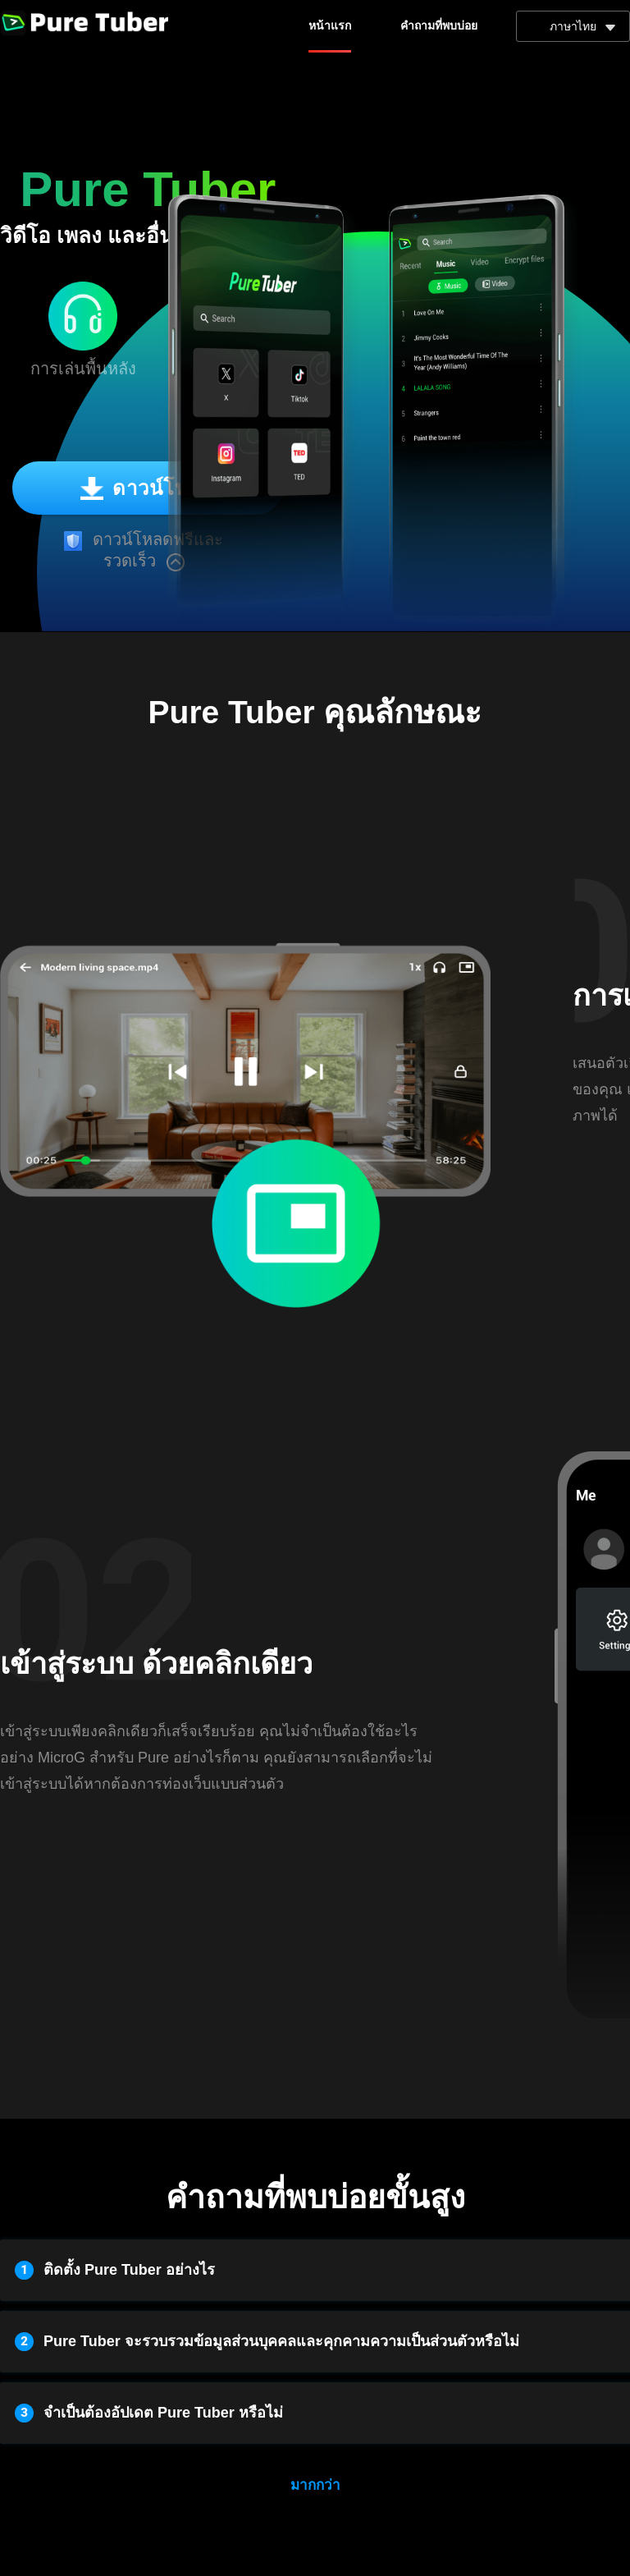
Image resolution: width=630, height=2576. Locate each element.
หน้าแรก (329, 26)
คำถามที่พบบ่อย (438, 26)
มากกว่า (315, 2485)
